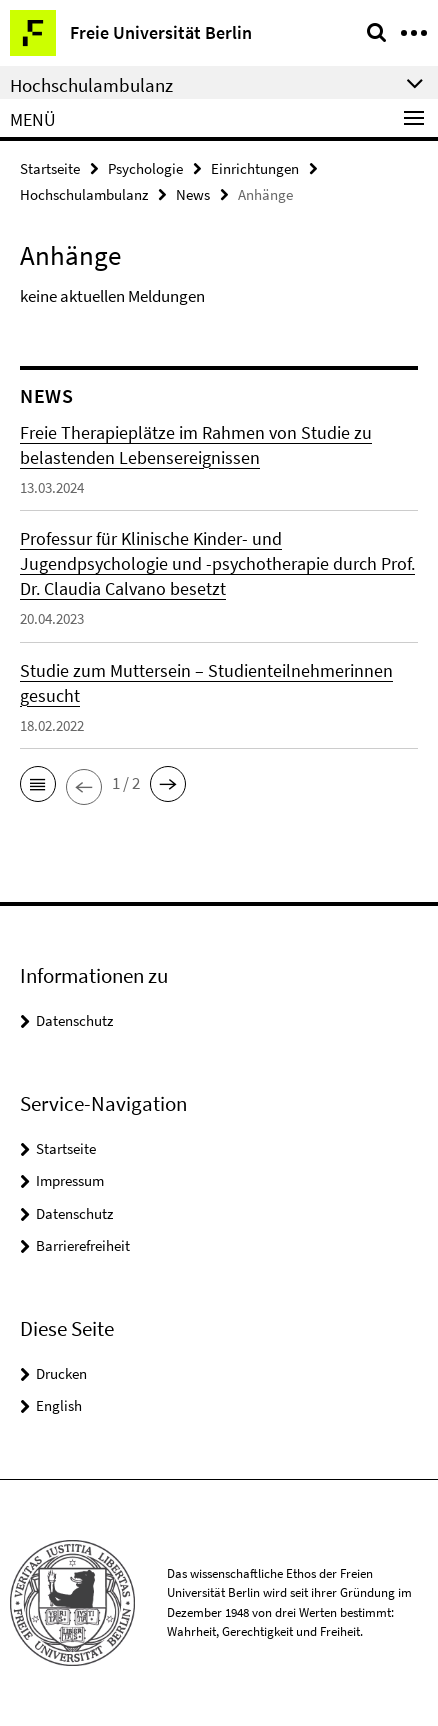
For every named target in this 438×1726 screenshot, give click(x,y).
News (193, 194)
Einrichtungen (255, 168)
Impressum (70, 1180)
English (59, 1405)
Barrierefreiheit (83, 1245)
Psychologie (145, 168)
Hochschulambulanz (84, 194)
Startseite (50, 168)
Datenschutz (74, 1020)
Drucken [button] (61, 1373)
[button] (38, 784)
